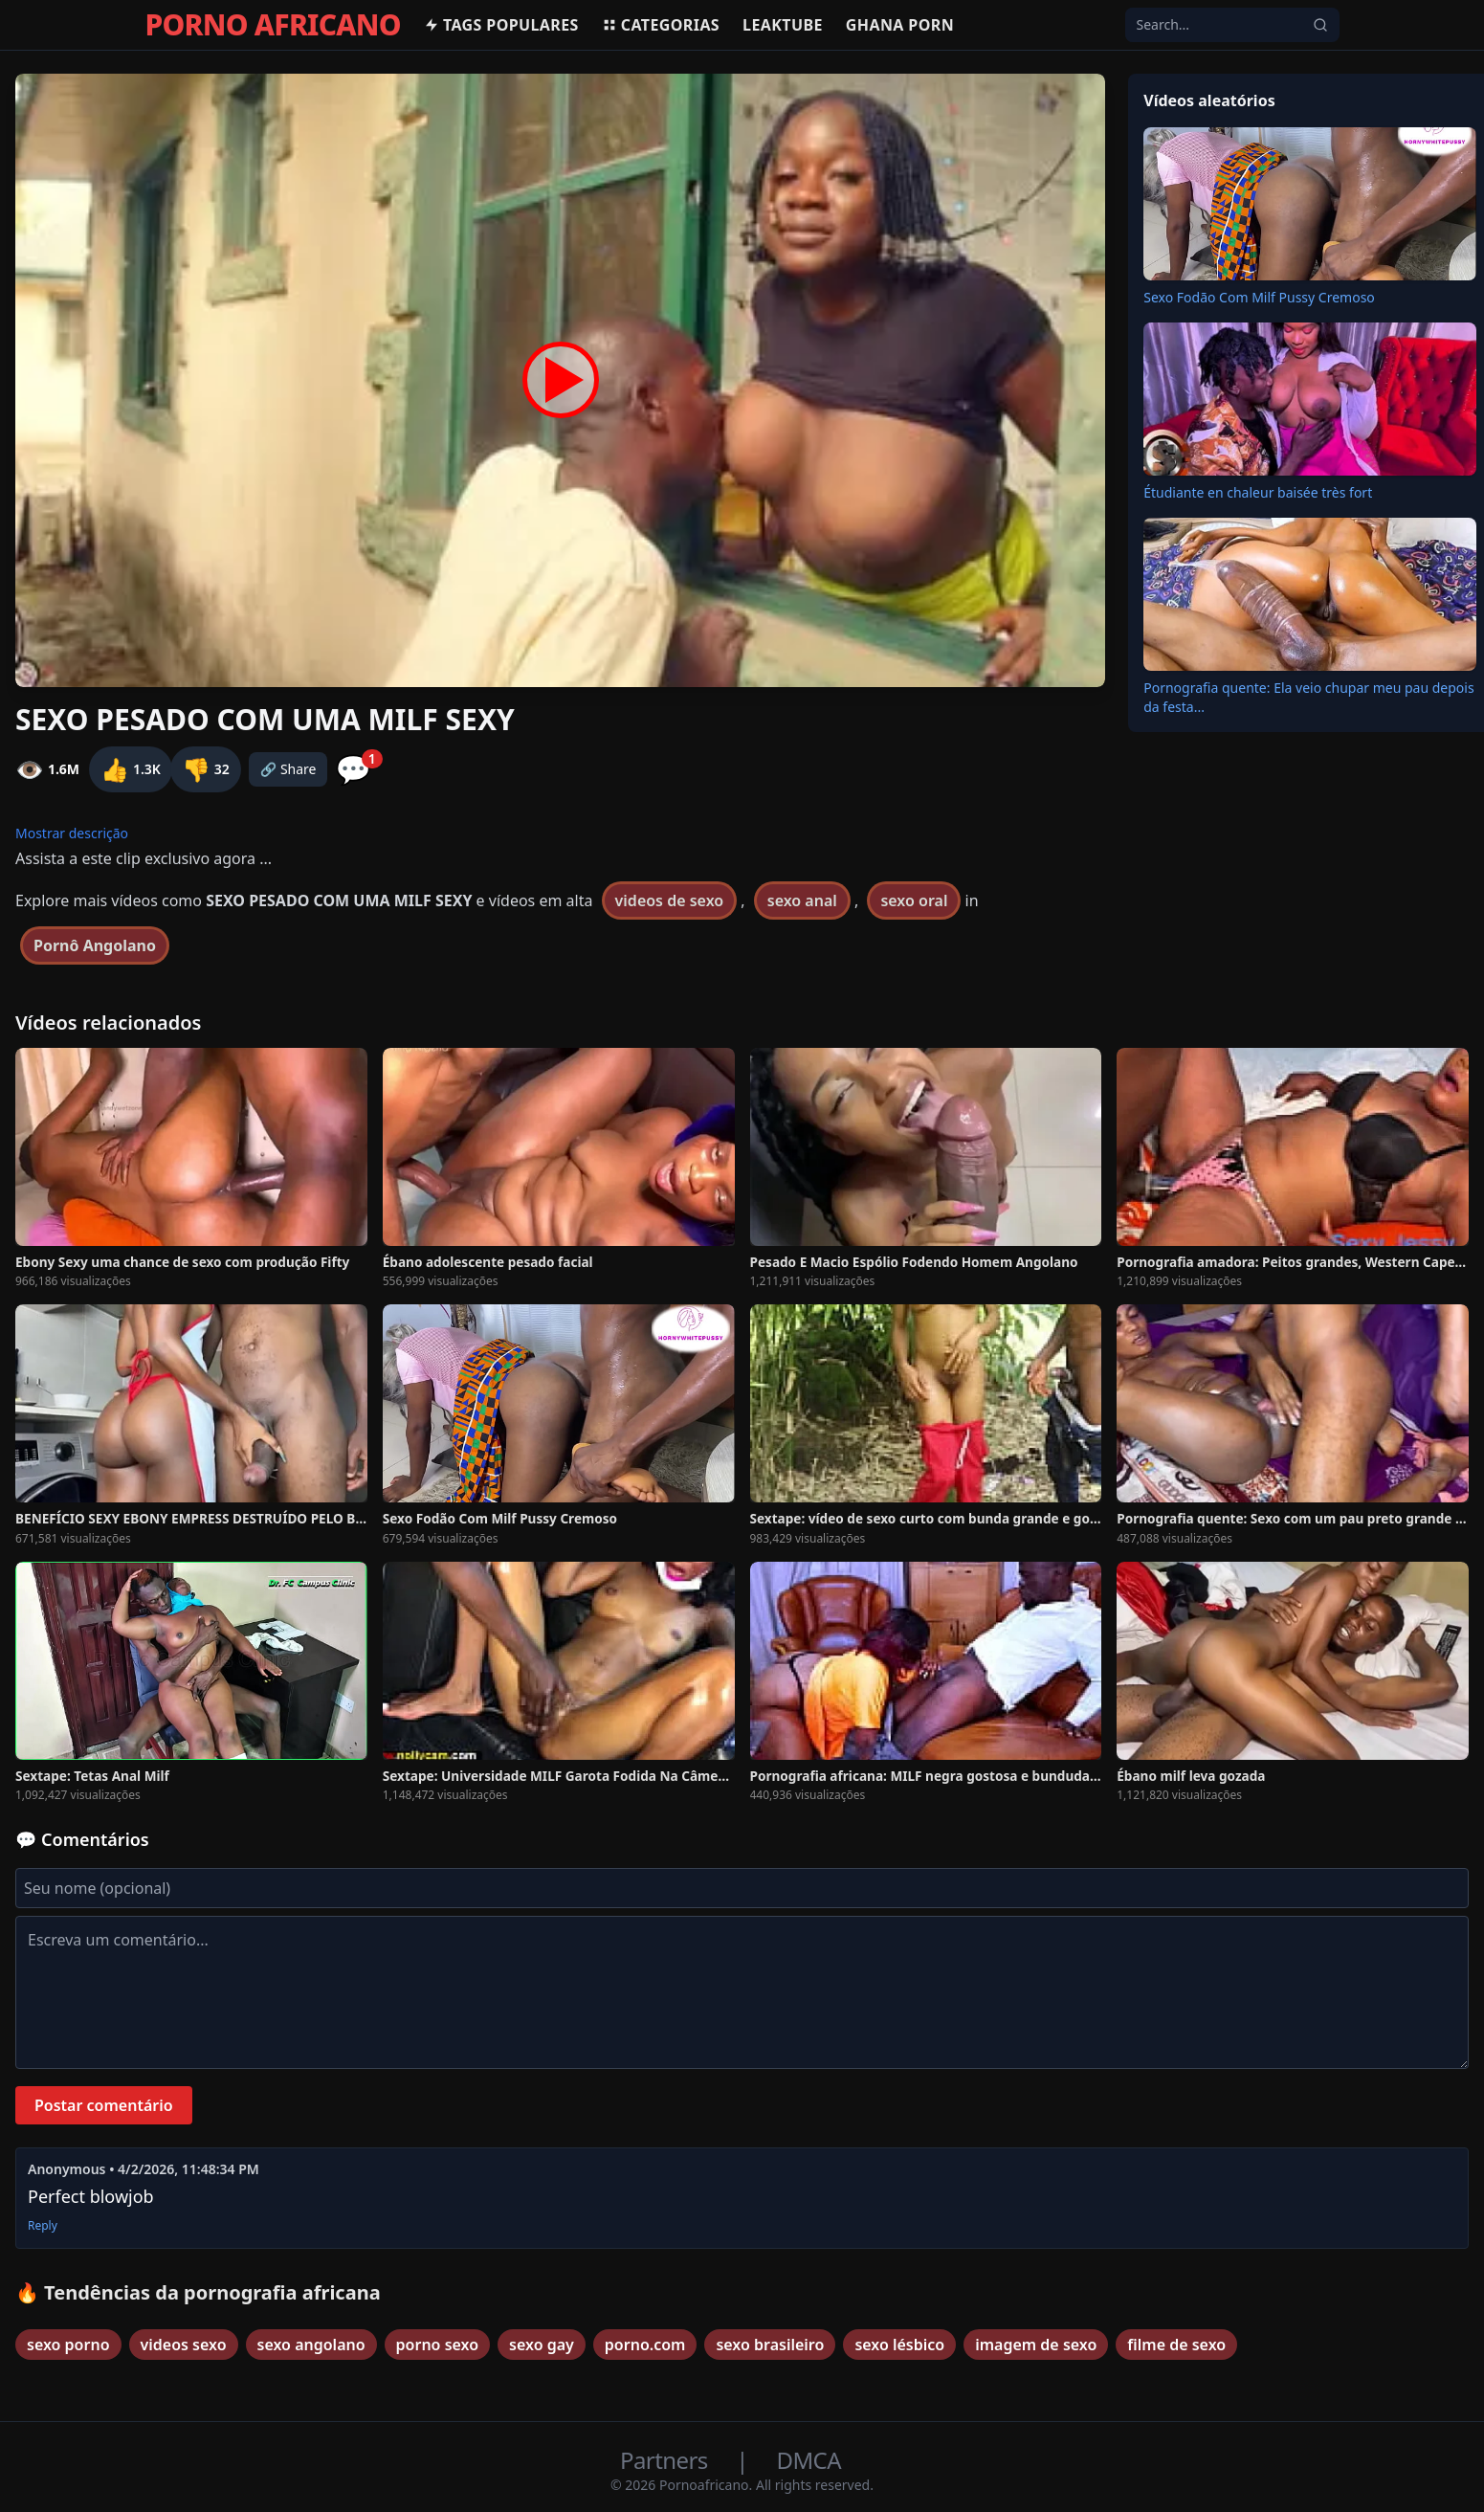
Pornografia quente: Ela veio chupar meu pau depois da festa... (1308, 697)
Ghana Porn (900, 24)
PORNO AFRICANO (273, 25)
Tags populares (501, 24)
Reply (42, 2226)
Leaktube (782, 24)
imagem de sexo (1035, 2344)
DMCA (809, 2460)
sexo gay (541, 2344)
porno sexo (437, 2344)
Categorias (661, 24)
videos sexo (184, 2344)
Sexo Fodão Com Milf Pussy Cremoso (1259, 297)
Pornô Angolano (94, 945)
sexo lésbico (899, 2344)
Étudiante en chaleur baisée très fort (1257, 492)
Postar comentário (103, 2105)
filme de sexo (1176, 2344)
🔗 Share (288, 769)
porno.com (645, 2344)
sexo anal (802, 900)
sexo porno (68, 2344)
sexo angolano (311, 2344)
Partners (666, 2460)
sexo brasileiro (770, 2344)
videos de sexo (669, 900)
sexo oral (913, 900)
